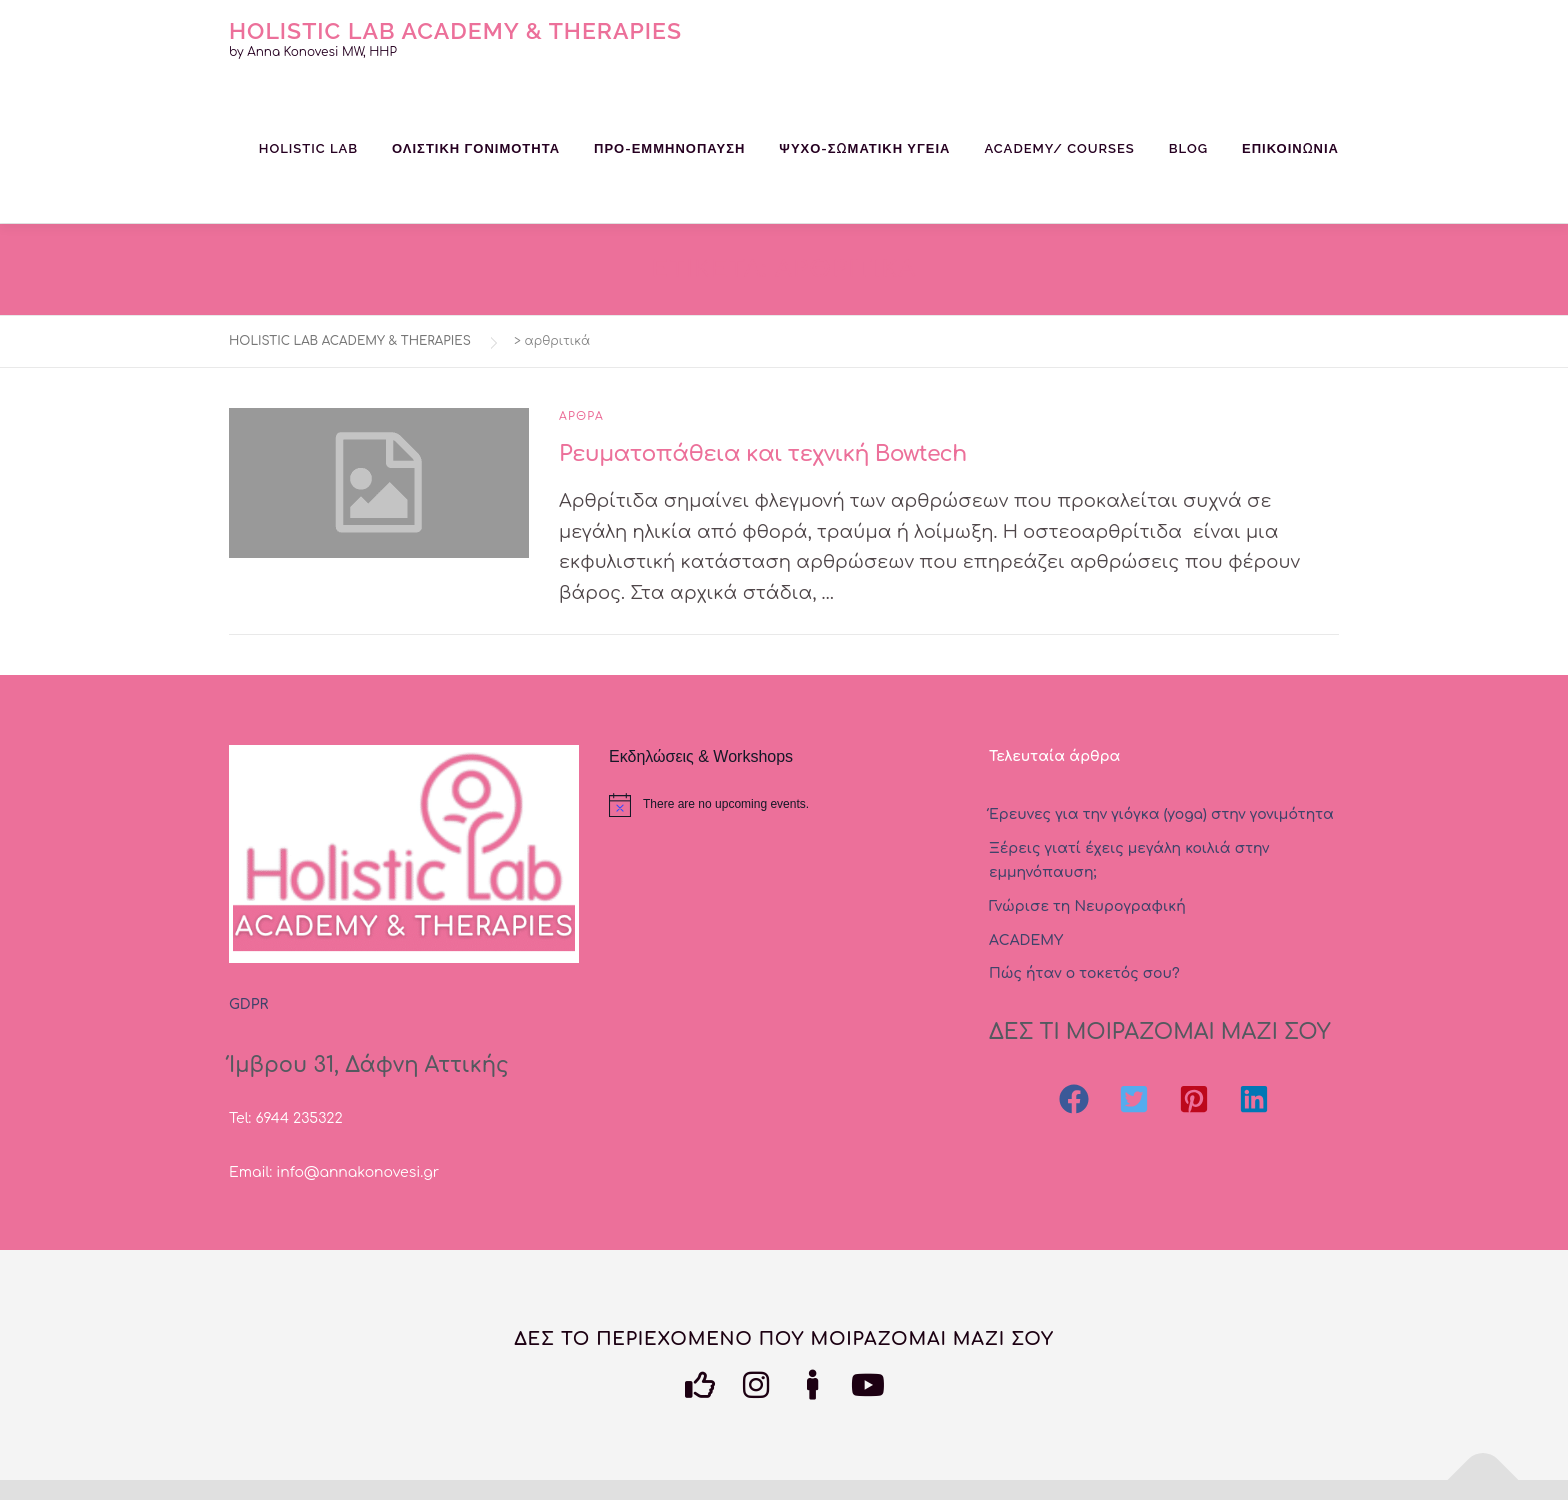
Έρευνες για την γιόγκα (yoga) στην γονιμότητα (1161, 814)
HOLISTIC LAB (308, 148)
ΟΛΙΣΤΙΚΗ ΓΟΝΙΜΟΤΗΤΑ (476, 148)
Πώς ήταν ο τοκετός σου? (1084, 973)
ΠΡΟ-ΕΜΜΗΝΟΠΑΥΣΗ (669, 148)
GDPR (248, 1004)
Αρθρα (581, 416)
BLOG (1188, 148)
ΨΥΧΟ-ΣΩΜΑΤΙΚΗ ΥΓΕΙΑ (864, 148)
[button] (1074, 1099)
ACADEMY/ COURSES (1059, 148)
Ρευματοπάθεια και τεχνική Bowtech (763, 454)
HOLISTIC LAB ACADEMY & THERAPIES (455, 29)
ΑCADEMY (1026, 940)
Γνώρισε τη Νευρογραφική (1087, 906)
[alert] (784, 805)
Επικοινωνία (1290, 148)
